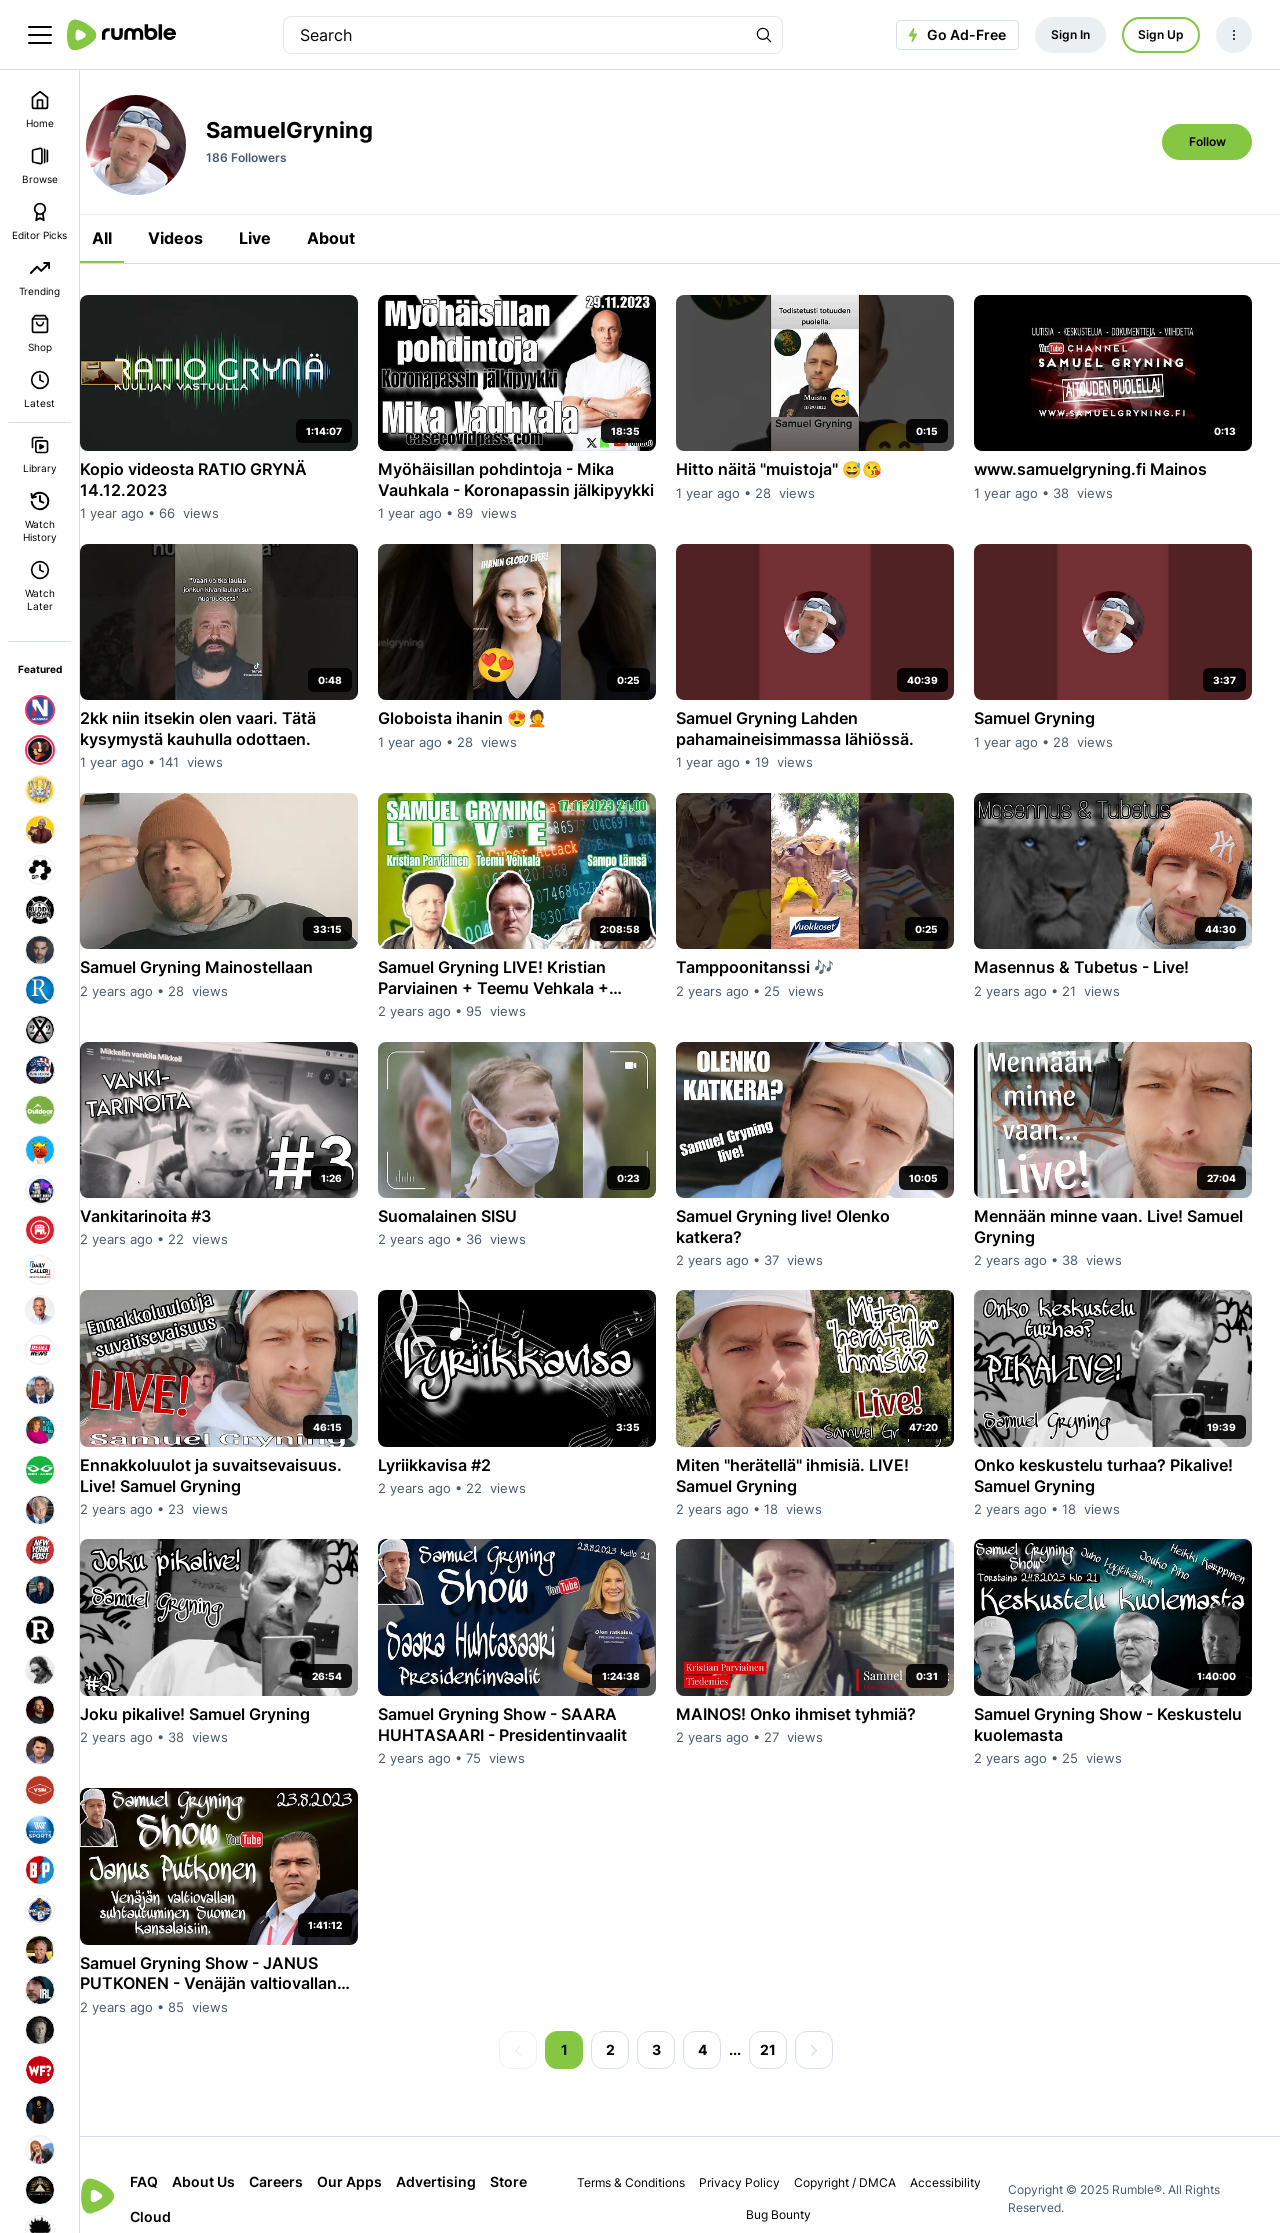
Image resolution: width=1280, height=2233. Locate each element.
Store (176, 2189)
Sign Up (1161, 34)
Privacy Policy (750, 2155)
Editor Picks (39, 221)
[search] (515, 35)
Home (40, 109)
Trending (39, 277)
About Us (231, 2154)
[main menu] (40, 35)
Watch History (40, 517)
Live (283, 238)
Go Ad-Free (954, 35)
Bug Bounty (790, 2187)
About (359, 238)
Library (40, 454)
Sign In (1070, 34)
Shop (40, 333)
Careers (304, 2154)
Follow (1207, 141)
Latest (39, 389)
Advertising (464, 2154)
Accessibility (956, 2155)
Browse (40, 165)
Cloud (229, 2189)
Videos (203, 238)
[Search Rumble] (764, 35)
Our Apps (377, 2154)
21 (782, 2022)
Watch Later (40, 586)
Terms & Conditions (642, 2155)
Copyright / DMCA (856, 2155)
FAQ (172, 2154)
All (130, 238)
